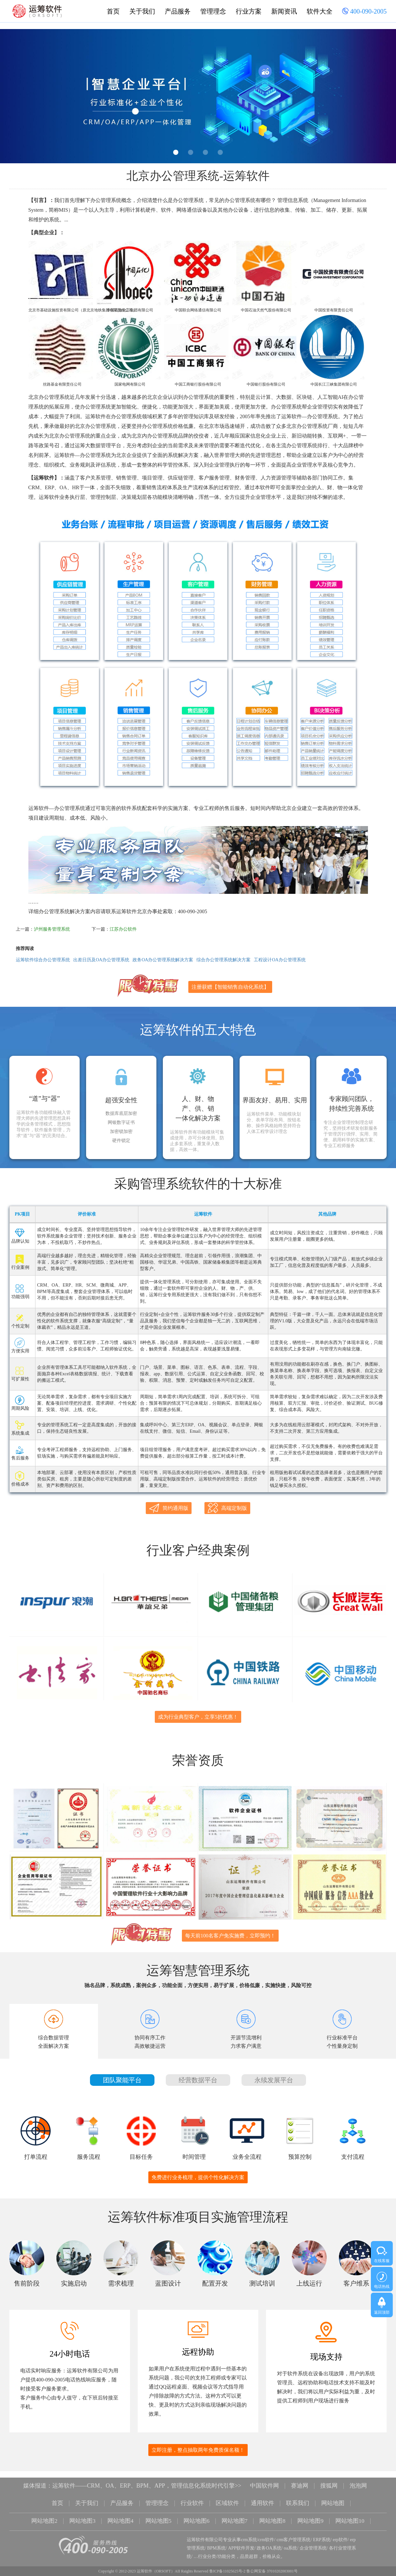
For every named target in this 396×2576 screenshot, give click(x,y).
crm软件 (266, 2530)
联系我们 (297, 2495)
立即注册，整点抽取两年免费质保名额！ (198, 2442)
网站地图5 (158, 2512)
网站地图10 (350, 2512)
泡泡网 (358, 2478)
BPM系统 (216, 2538)
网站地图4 (120, 2512)
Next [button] (378, 98)
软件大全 (319, 11)
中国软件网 (264, 2478)
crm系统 (249, 2530)
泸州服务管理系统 (52, 929)
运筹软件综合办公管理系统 (43, 959)
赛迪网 (299, 2478)
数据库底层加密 (121, 1113)
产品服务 (178, 11)
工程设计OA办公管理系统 (279, 959)
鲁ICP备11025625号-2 (227, 2561)
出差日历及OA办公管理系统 (101, 959)
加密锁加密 (121, 1131)
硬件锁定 (121, 1140)
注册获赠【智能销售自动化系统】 (230, 987)
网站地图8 (273, 2512)
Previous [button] (17, 98)
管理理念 (213, 11)
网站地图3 (82, 2512)
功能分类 (226, 2546)
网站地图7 (235, 2512)
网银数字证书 (121, 1122)
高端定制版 (227, 1508)
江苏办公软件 (123, 929)
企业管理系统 (313, 2538)
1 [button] (175, 152)
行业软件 (192, 2495)
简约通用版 (168, 1508)
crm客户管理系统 (294, 2530)
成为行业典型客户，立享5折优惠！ (198, 1713)
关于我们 (142, 11)
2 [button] (190, 152)
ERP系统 (322, 2530)
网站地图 (332, 2495)
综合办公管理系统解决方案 (223, 959)
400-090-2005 (364, 12)
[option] (198, 96)
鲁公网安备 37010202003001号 (272, 2561)
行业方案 (249, 11)
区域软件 (227, 2495)
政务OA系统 (269, 2538)
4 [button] (220, 152)
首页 (113, 11)
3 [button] (205, 152)
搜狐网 (329, 2478)
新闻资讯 (284, 11)
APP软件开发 (241, 2538)
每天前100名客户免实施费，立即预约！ (230, 1928)
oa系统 (290, 2538)
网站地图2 (44, 2512)
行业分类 (207, 2546)
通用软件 (262, 2495)
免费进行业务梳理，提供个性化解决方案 (198, 2170)
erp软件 (340, 2530)
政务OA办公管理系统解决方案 (163, 959)
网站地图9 (311, 2512)
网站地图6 (196, 2512)
